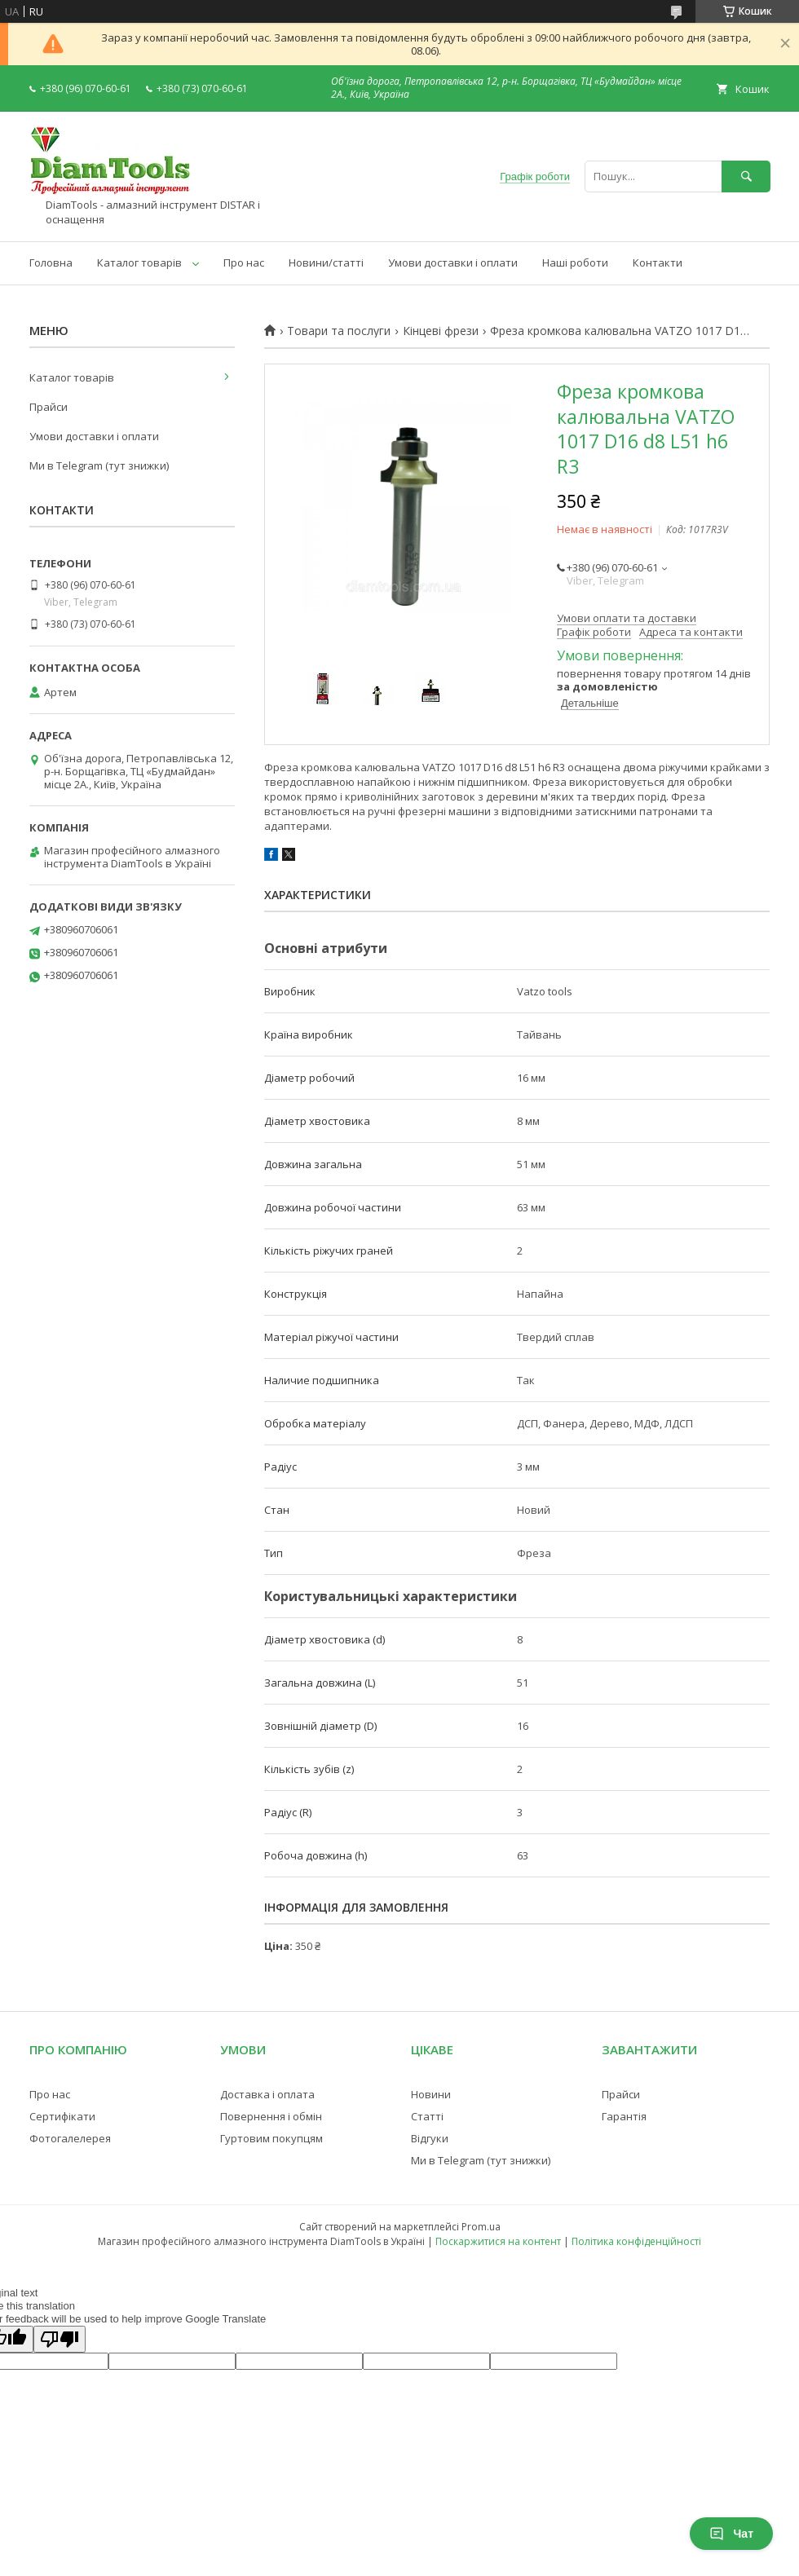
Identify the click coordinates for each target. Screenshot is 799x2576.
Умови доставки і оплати (453, 262)
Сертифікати (62, 2116)
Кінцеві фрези (441, 330)
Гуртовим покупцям (271, 2138)
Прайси (48, 406)
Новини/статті (326, 262)
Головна (51, 262)
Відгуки (429, 2138)
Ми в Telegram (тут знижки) (99, 465)
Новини (431, 2094)
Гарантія (624, 2116)
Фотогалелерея (70, 2138)
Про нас (243, 262)
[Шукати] (746, 176)
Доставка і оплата (267, 2094)
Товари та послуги (339, 330)
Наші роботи (575, 262)
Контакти (657, 262)
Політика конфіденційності (636, 2241)
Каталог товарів (139, 262)
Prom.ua (481, 2227)
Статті (427, 2116)
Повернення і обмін (271, 2116)
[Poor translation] (59, 2339)
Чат (731, 2533)
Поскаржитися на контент (498, 2241)
